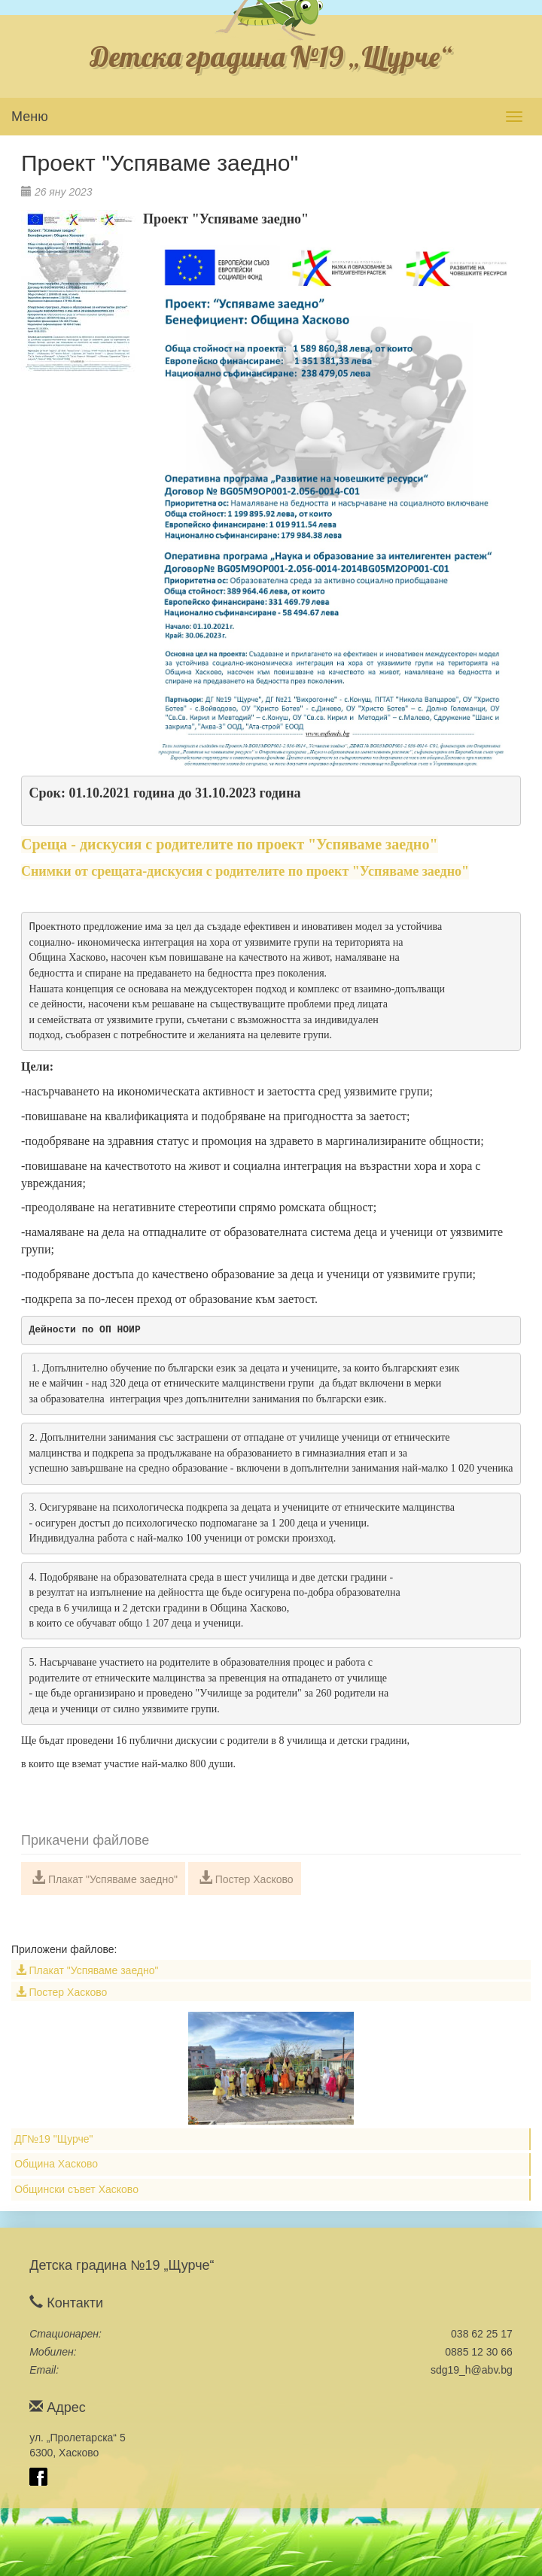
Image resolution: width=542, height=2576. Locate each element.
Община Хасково (56, 2164)
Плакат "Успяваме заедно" (105, 1877)
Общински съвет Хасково (76, 2189)
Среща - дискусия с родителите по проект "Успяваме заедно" (229, 844)
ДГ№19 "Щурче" (53, 2139)
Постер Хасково (246, 1877)
